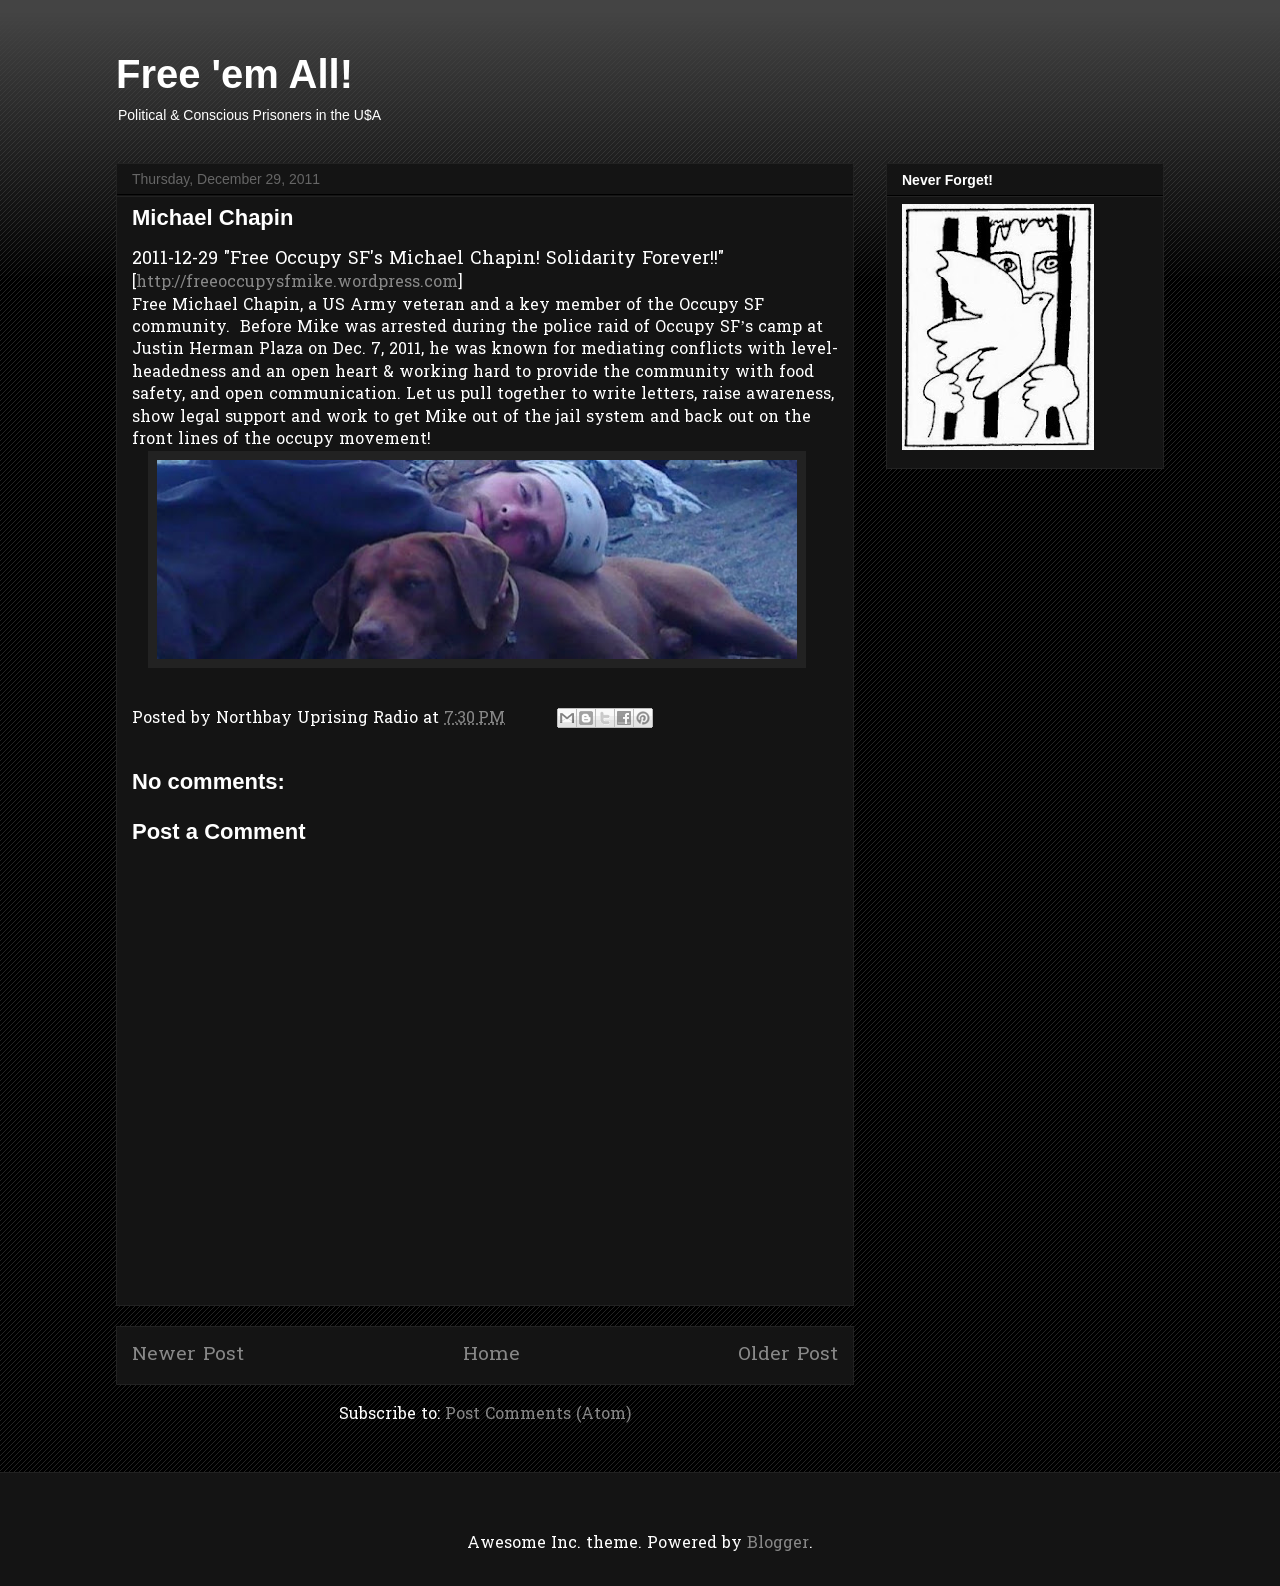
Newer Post (188, 1355)
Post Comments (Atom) (538, 1415)
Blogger (778, 1544)
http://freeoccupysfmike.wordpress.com (297, 283)
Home (491, 1355)
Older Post (788, 1355)
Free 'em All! (234, 74)
